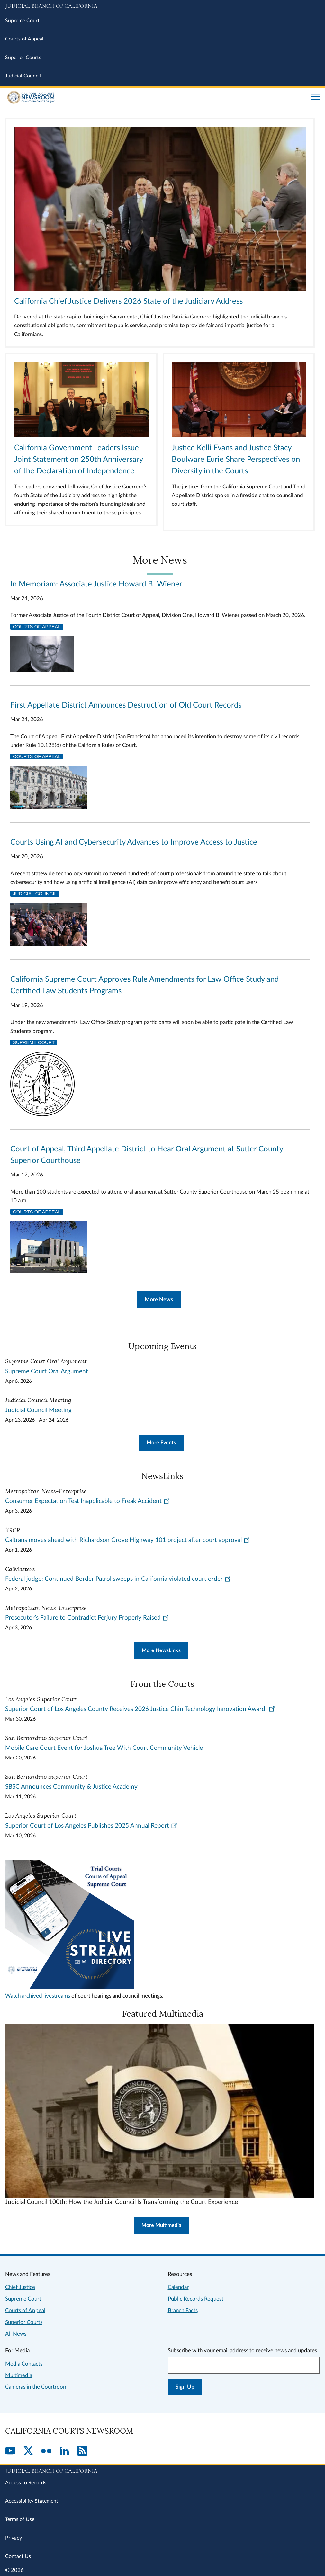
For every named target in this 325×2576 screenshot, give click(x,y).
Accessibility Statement (31, 2501)
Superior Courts (23, 57)
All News (15, 2334)
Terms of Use (19, 2519)
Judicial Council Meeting (38, 1410)
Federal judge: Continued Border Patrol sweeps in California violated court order (118, 1579)
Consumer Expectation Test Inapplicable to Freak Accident (87, 1501)
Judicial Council (23, 75)
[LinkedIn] (64, 2451)
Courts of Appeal (24, 38)
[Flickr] (46, 2451)
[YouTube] (10, 2451)
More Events (161, 1442)
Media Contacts (23, 2363)
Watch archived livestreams (37, 1996)
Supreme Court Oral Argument (46, 1371)
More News (159, 1299)
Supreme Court (22, 20)
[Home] (155, 97)
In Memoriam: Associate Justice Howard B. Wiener (96, 584)
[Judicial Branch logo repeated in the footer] (162, 2470)
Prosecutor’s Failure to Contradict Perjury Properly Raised (87, 1618)
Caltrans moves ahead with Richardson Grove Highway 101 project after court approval (127, 1540)
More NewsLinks (161, 1650)
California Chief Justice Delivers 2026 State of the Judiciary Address (128, 301)
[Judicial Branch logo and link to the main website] (162, 6)
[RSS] (82, 2451)
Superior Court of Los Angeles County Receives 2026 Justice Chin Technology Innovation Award (140, 1709)
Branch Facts (183, 2310)
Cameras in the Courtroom (36, 2387)
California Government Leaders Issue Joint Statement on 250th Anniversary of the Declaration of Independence (78, 459)
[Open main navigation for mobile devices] (315, 97)
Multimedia (18, 2375)
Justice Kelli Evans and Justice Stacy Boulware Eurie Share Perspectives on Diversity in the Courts (236, 459)
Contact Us (18, 2556)
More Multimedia (161, 2225)
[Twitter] (28, 2451)
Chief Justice (20, 2287)
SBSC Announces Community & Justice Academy (71, 1787)
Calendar (178, 2287)
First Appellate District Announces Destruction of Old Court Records (125, 705)
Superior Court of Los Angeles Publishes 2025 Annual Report (91, 1826)
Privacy (13, 2538)
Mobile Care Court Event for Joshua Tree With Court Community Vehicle (104, 1748)
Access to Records (25, 2482)
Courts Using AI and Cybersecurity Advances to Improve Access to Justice (133, 842)
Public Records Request (195, 2299)
